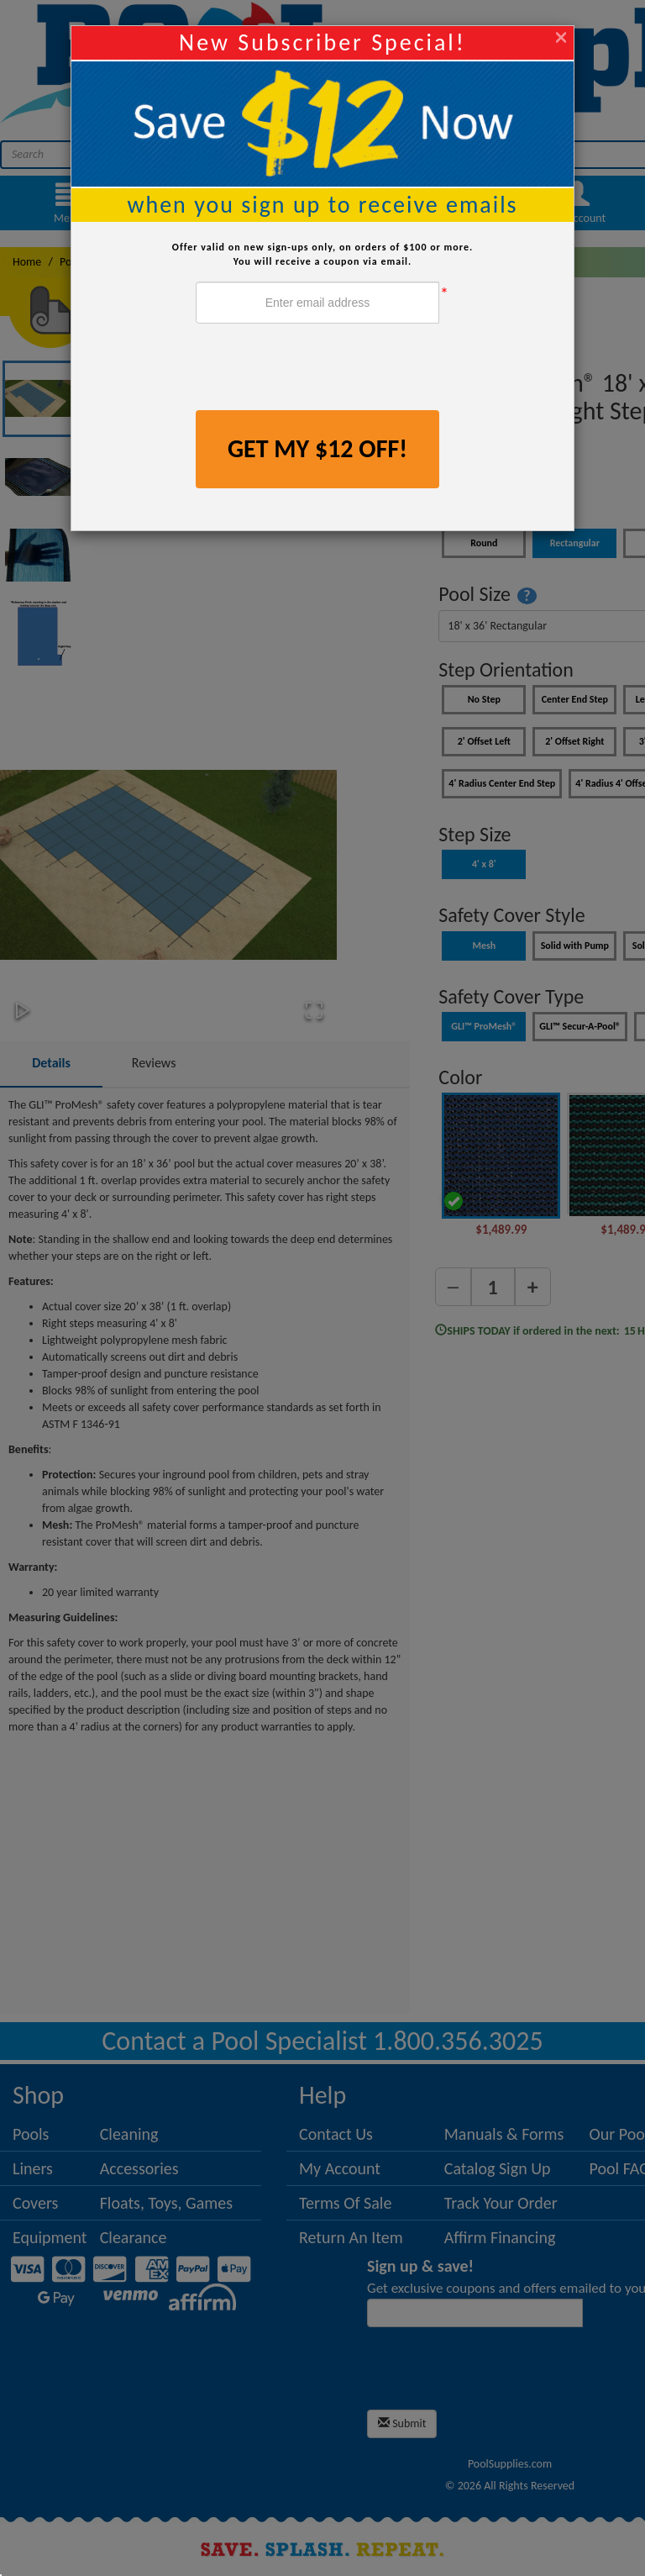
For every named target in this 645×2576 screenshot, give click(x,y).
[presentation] (323, 369)
